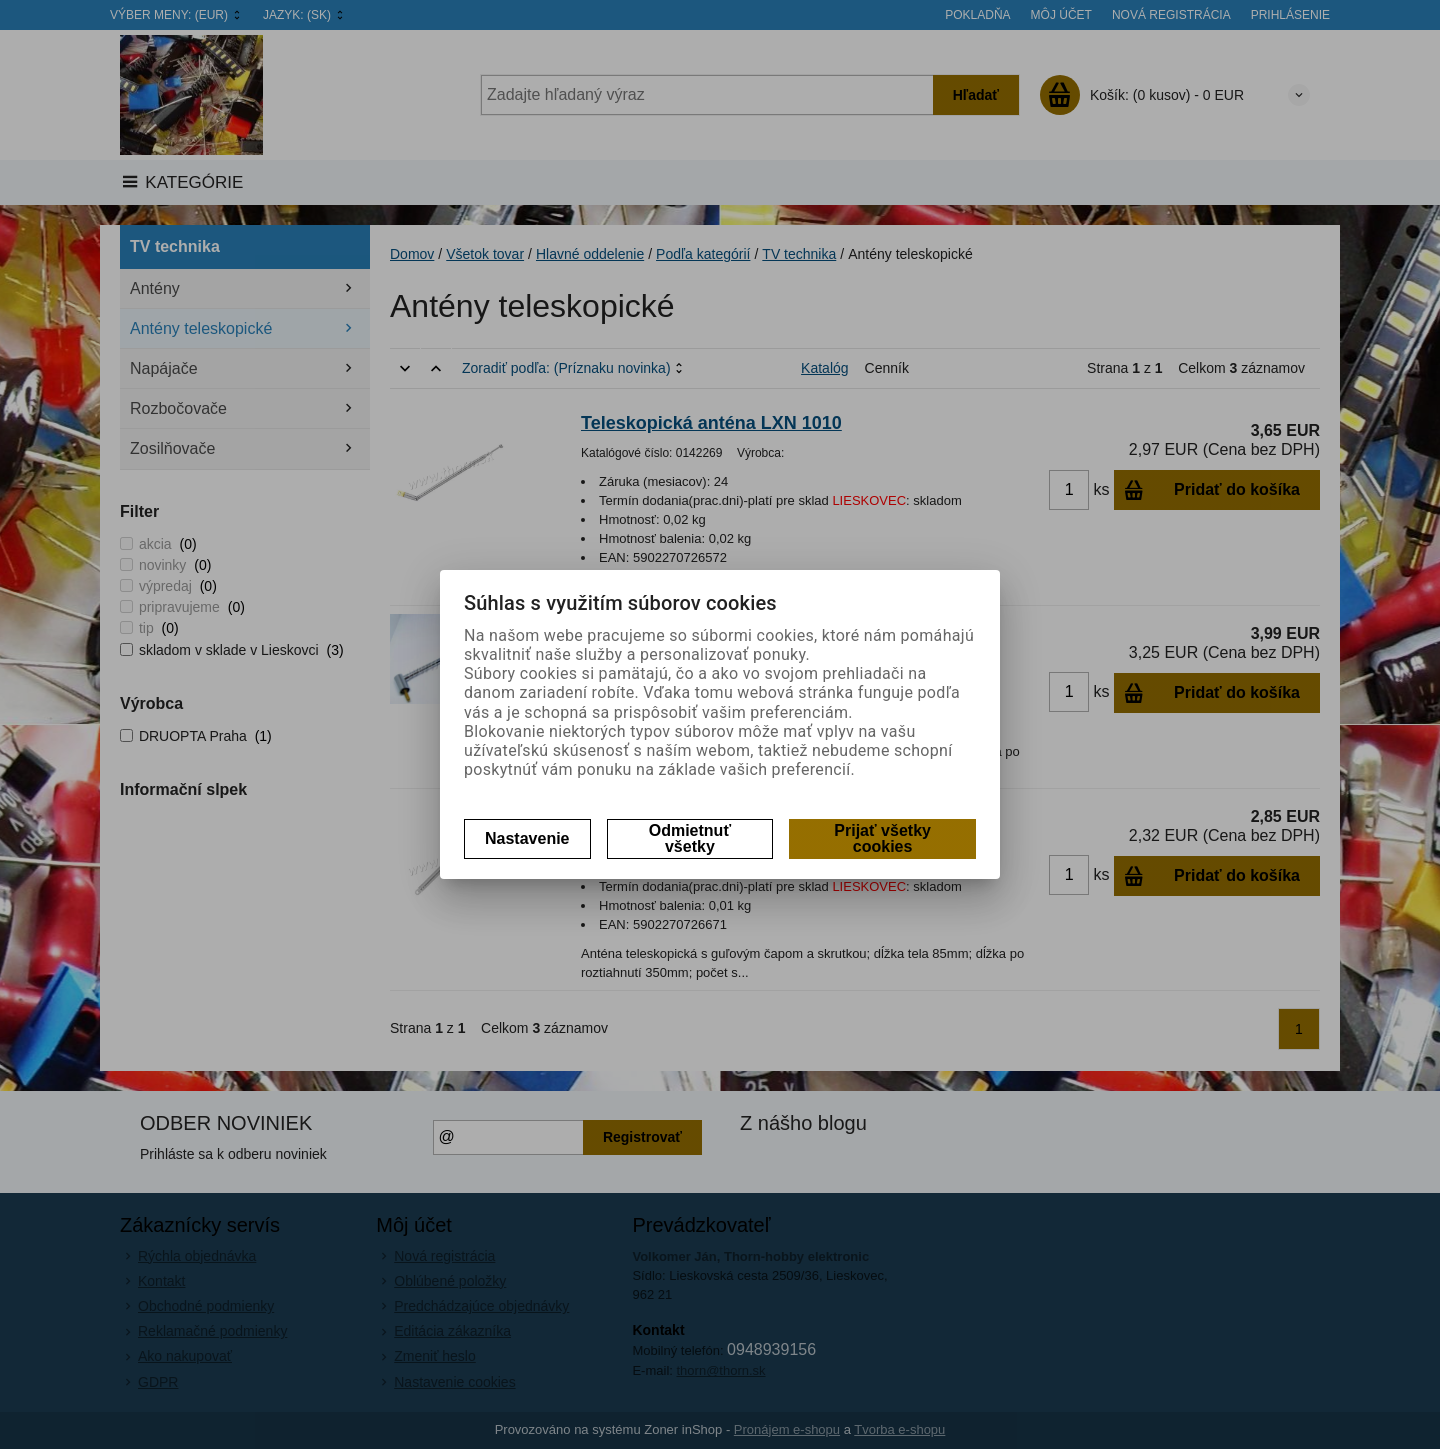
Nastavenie (527, 838)
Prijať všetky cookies (882, 838)
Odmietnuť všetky (690, 838)
